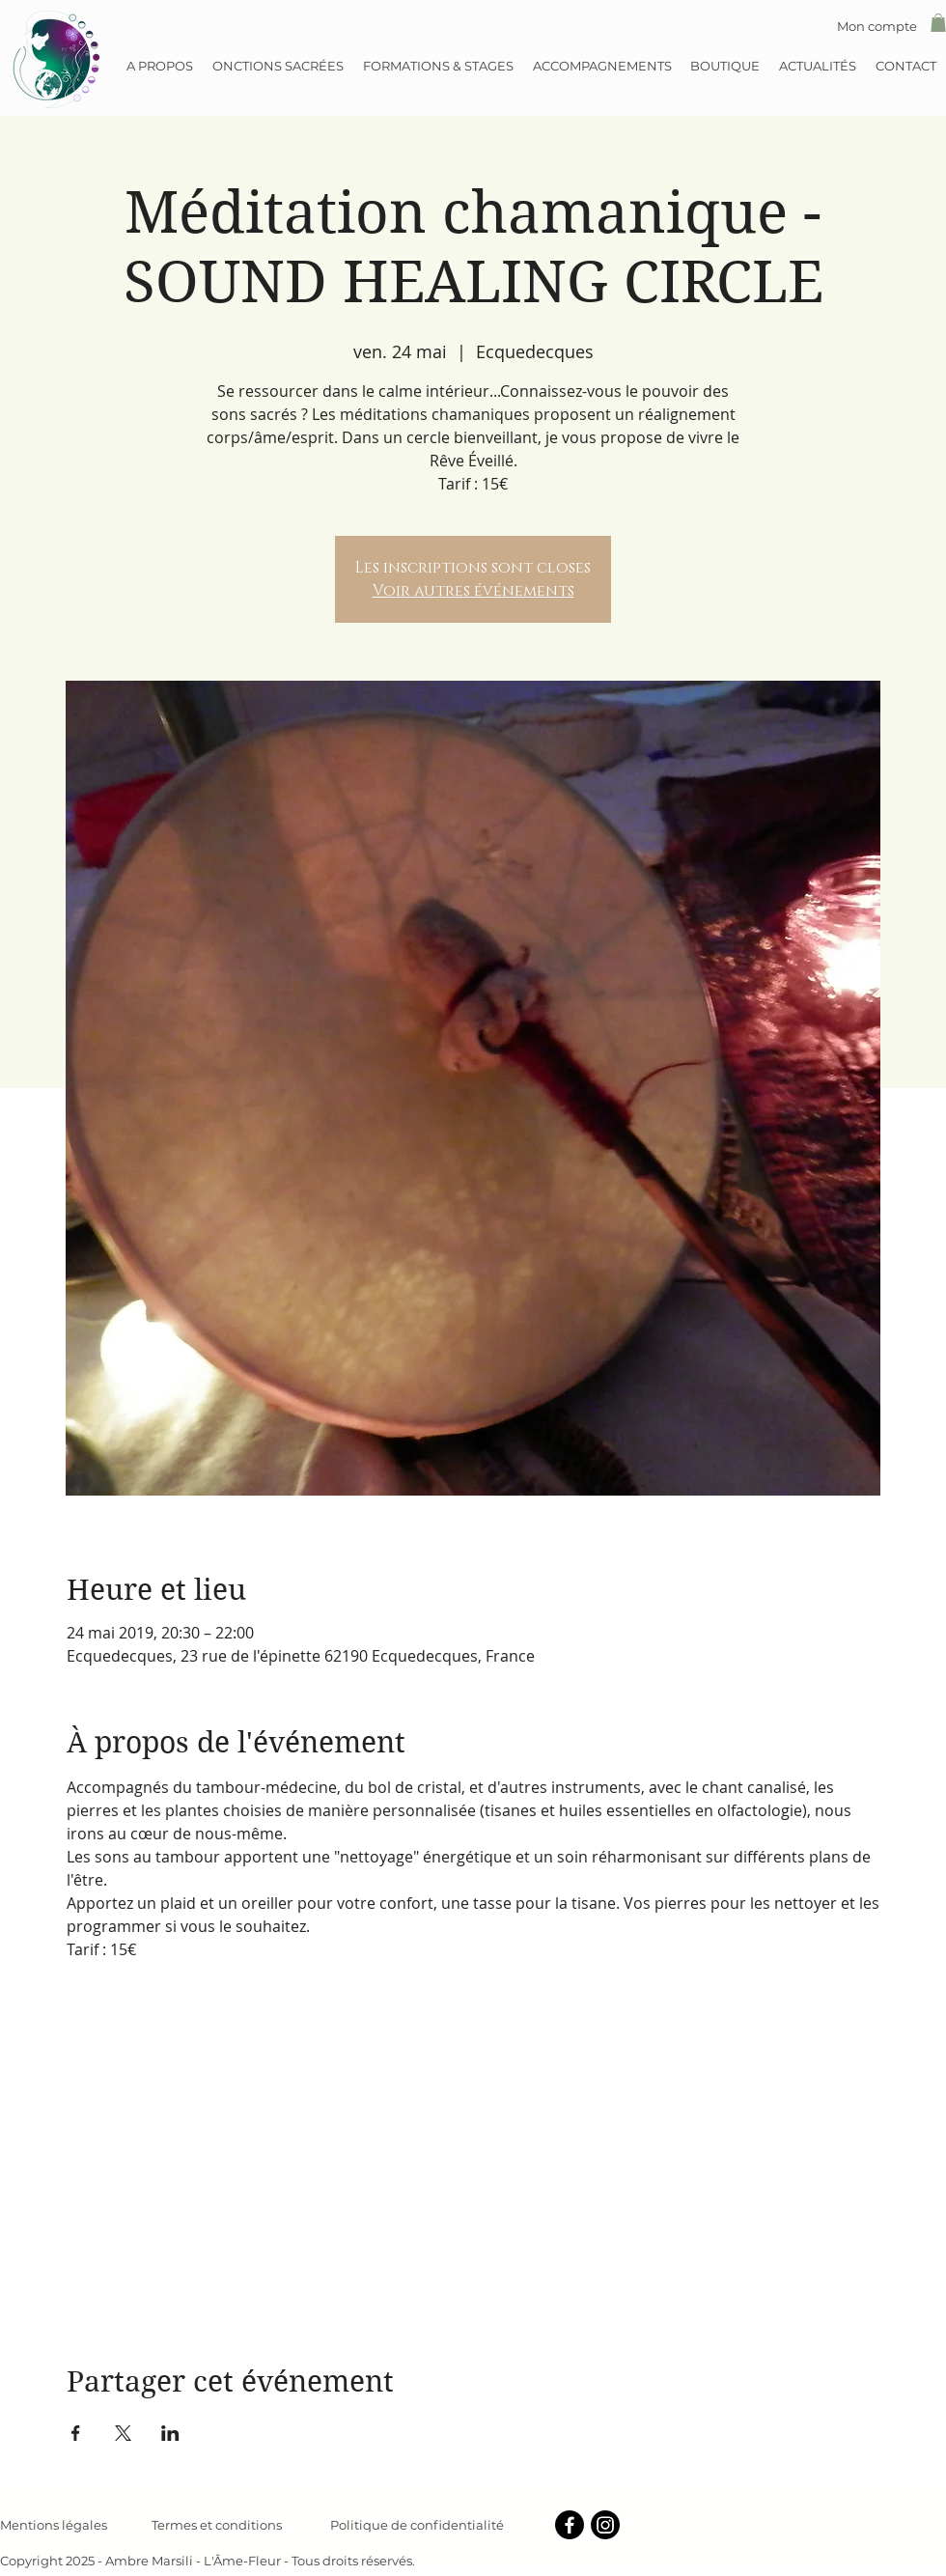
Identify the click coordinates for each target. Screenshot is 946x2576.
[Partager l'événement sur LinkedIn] (170, 2433)
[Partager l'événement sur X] (123, 2433)
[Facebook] (569, 2524)
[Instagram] (605, 2524)
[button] (938, 23)
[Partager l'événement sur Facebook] (76, 2433)
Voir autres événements (473, 591)
